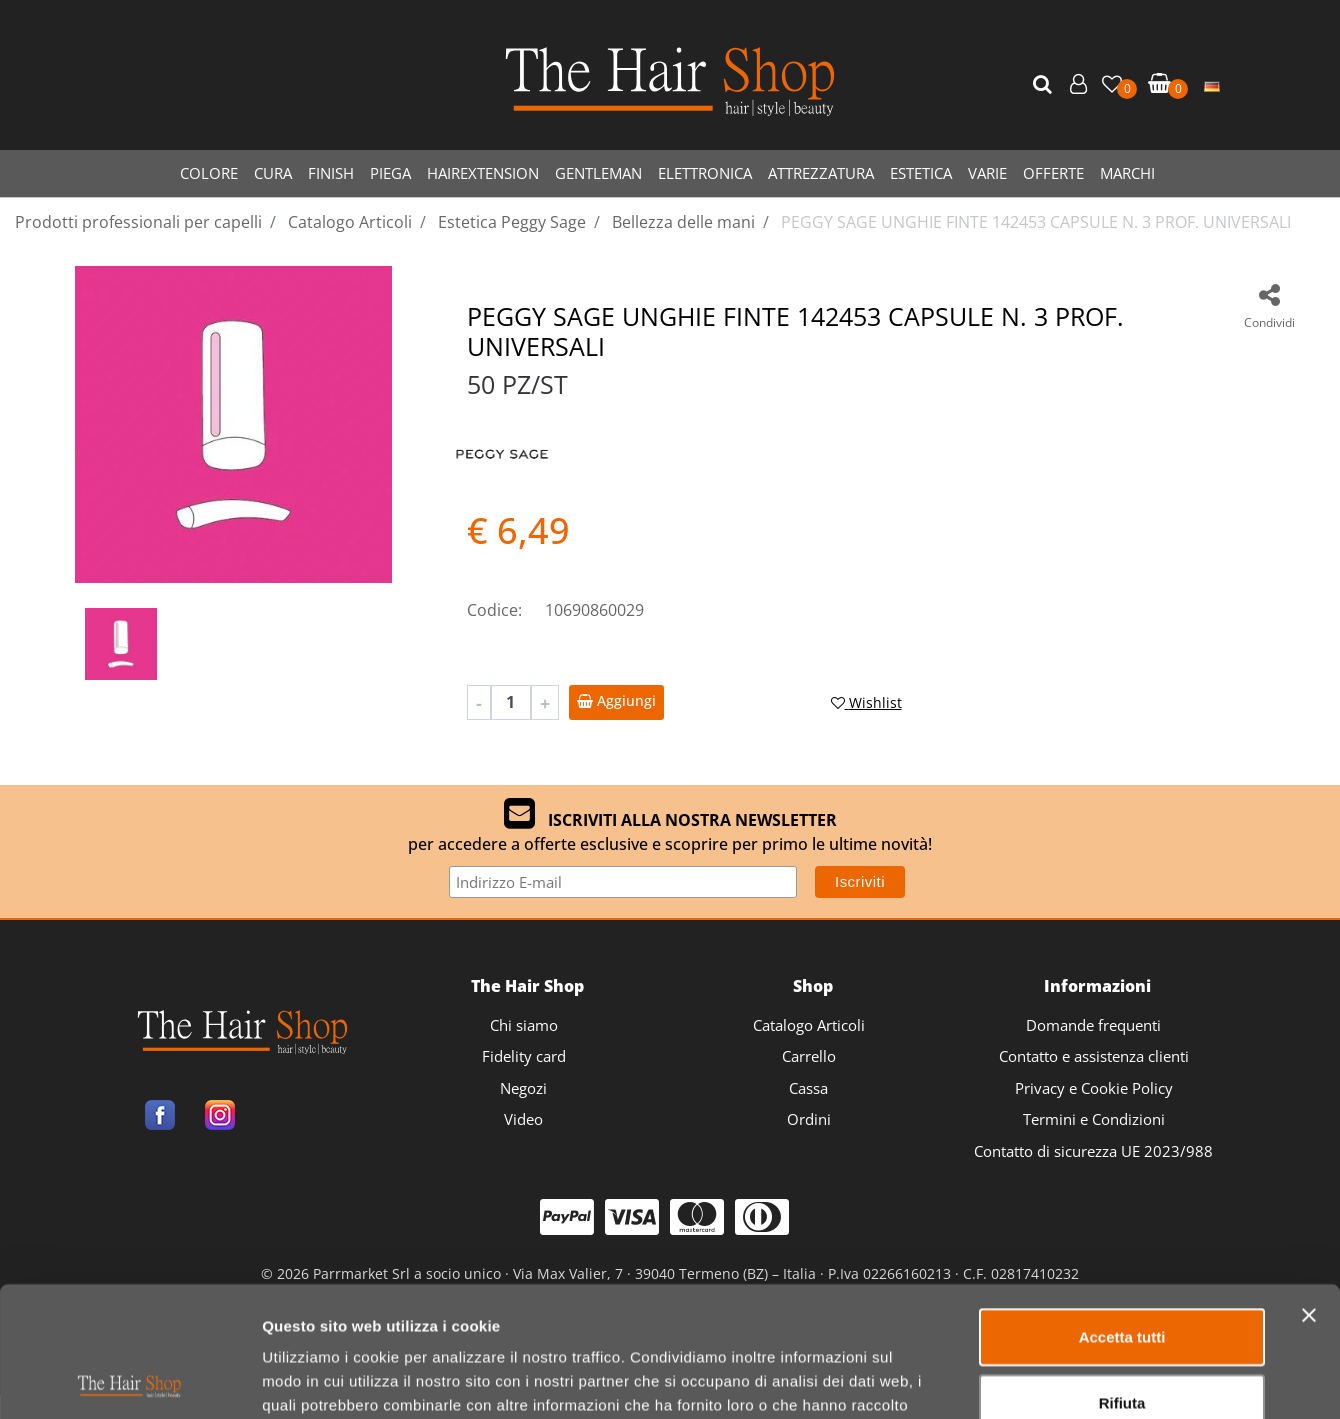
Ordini (809, 1119)
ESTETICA (921, 173)
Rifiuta (1122, 1272)
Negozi (523, 1088)
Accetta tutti (1122, 1206)
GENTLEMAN (598, 173)
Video (523, 1119)
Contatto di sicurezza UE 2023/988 (1093, 1151)
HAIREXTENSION (483, 173)
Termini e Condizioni (1094, 1119)
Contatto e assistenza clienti (1094, 1056)
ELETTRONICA (705, 173)
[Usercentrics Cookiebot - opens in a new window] (129, 1380)
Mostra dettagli (1051, 1379)
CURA (273, 173)
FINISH (331, 173)
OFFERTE (1053, 173)
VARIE (987, 173)
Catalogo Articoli (809, 1025)
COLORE (209, 173)
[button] (1045, 85)
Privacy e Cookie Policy (1094, 1088)
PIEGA (390, 173)
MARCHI (1127, 173)
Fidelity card (524, 1056)
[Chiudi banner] (1309, 1185)
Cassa (808, 1088)
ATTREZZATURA (821, 173)
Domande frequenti (1093, 1025)
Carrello (809, 1056)
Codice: (494, 610)
